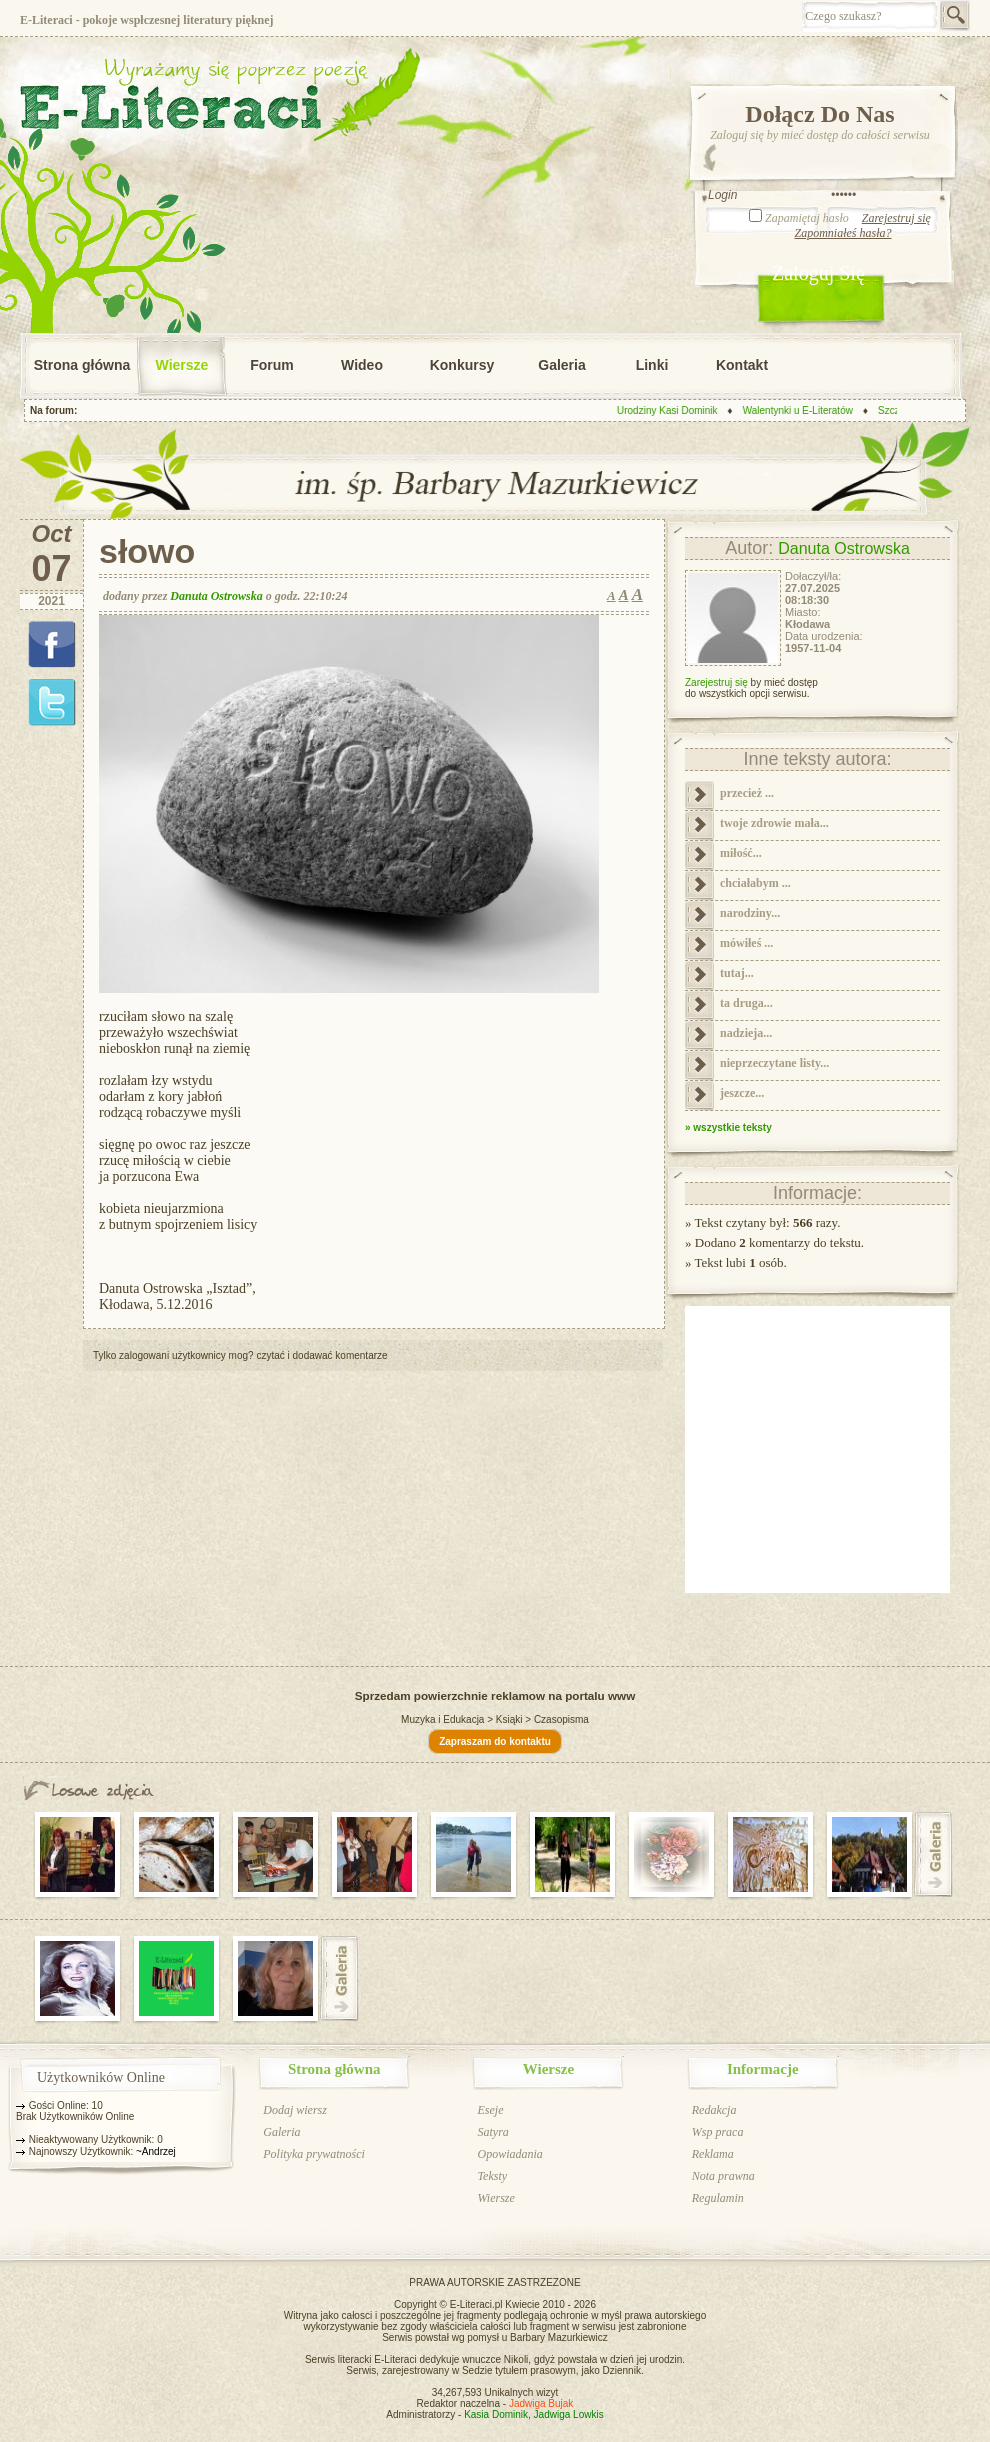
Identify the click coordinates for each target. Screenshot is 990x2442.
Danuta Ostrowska (216, 596)
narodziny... (750, 913)
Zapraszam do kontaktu (495, 1741)
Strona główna (82, 365)
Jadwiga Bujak (541, 2403)
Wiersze (182, 365)
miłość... (741, 853)
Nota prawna (723, 2176)
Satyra (492, 2132)
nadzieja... (746, 1033)
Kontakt (742, 365)
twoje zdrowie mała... (774, 823)
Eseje (490, 2110)
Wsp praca (718, 2132)
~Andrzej (156, 2151)
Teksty (492, 2176)
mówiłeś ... (746, 943)
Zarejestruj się (896, 218)
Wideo (362, 365)
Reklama (713, 2154)
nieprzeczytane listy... (774, 1063)
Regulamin (718, 2198)
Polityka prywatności (314, 2154)
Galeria (561, 365)
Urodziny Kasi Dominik (673, 410)
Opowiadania (509, 2154)
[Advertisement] (358, 1511)
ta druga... (746, 1003)
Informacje (763, 2069)
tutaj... (737, 973)
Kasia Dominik (496, 2414)
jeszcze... (742, 1093)
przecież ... (747, 793)
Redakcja (714, 2110)
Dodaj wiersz (295, 2110)
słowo (147, 552)
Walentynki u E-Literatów (803, 410)
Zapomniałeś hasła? (842, 233)
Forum (272, 365)
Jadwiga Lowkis (569, 2414)
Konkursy (462, 365)
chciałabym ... (755, 883)
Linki (652, 365)
